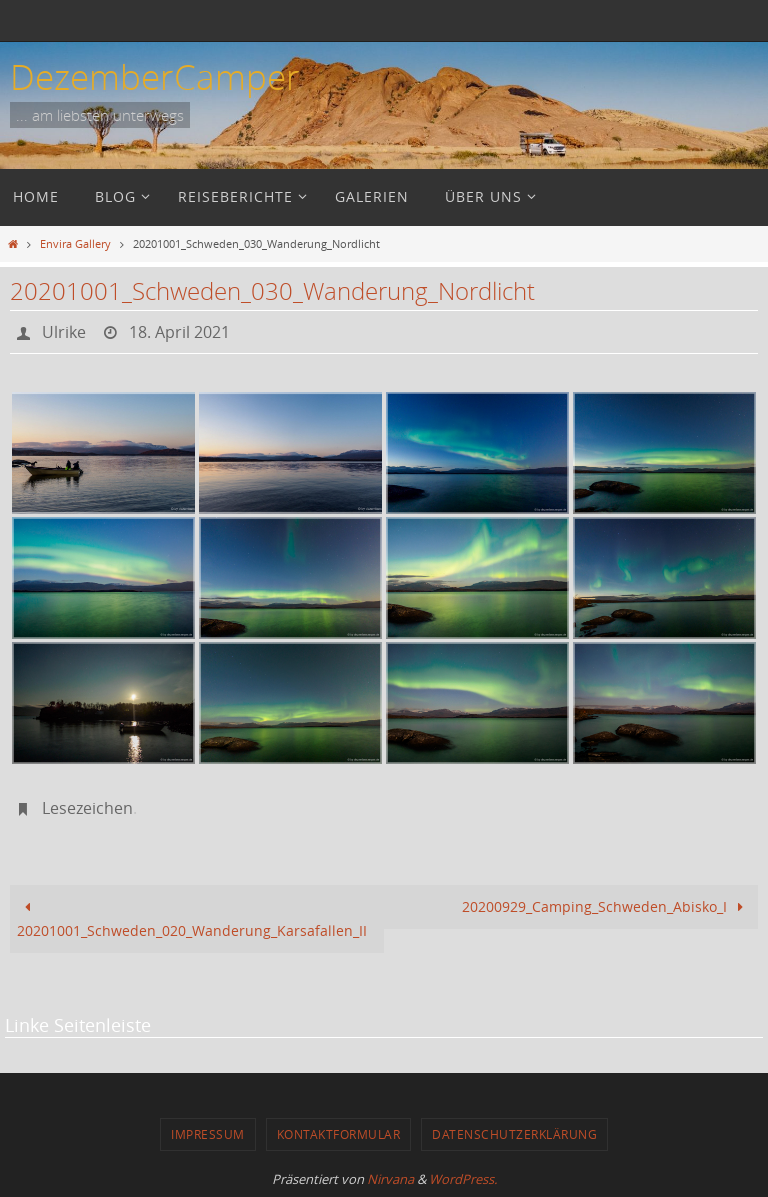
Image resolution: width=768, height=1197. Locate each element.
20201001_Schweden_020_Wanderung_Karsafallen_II (192, 918)
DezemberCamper (155, 76)
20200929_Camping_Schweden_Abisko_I (606, 906)
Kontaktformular (339, 1134)
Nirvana (390, 1179)
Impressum (208, 1134)
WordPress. (463, 1179)
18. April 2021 (179, 332)
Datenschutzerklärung (514, 1134)
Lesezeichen (87, 808)
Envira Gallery (75, 243)
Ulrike (64, 332)
